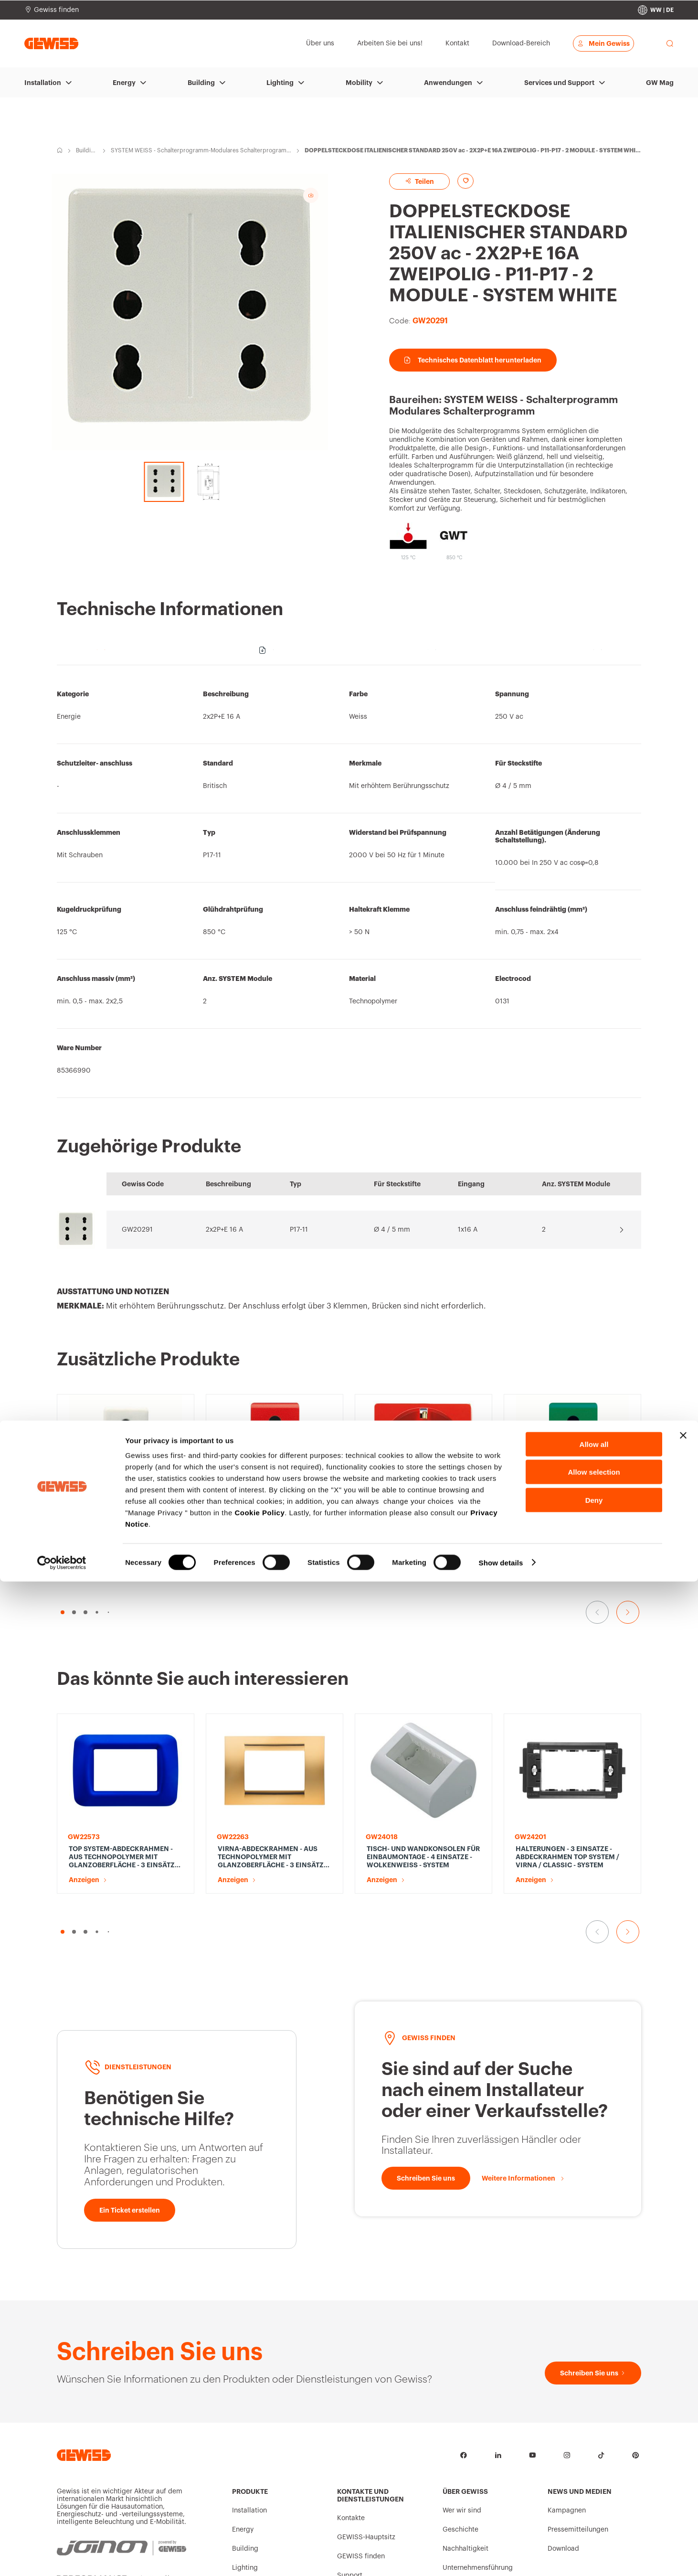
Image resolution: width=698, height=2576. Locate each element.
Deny (594, 2495)
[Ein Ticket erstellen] (129, 2026)
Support (349, 2392)
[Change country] (656, 10)
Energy (124, 82)
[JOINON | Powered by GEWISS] (121, 2358)
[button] (62, 1520)
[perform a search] (670, 43)
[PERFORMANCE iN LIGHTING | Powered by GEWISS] (121, 2400)
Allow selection (594, 2467)
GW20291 (137, 1229)
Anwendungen (448, 82)
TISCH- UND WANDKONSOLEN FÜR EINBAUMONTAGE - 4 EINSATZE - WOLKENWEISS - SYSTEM (423, 1659)
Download (563, 2365)
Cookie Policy (259, 2507)
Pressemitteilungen (578, 2346)
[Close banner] (683, 2430)
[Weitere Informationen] (523, 1995)
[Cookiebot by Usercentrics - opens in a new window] (62, 2557)
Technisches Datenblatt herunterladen (472, 360)
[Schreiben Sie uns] (425, 1994)
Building (201, 82)
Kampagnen (567, 2327)
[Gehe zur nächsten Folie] (627, 1520)
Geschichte (460, 2346)
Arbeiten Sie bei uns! (475, 2403)
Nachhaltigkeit (465, 2365)
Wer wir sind (462, 2327)
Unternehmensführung (478, 2384)
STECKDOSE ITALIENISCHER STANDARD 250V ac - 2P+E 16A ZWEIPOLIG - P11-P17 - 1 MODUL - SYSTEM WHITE (121, 1432)
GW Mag (660, 82)
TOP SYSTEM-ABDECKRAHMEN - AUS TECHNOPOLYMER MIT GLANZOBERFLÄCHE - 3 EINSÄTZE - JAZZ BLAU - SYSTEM (125, 1660)
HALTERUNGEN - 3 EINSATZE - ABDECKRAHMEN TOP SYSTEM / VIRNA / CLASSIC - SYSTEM (567, 1665)
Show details (501, 2557)
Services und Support (559, 82)
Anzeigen (84, 1454)
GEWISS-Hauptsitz (366, 2354)
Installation (42, 82)
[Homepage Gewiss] (51, 43)
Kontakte (351, 2334)
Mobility (359, 82)
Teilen (419, 181)
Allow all (594, 2439)
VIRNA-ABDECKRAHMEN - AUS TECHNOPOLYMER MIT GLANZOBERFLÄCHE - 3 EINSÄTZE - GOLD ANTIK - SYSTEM (274, 1660)
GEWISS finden (361, 2373)
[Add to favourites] (465, 181)
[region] (349, 886)
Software (351, 2411)
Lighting (280, 82)
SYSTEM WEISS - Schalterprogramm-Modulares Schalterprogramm (198, 151)
